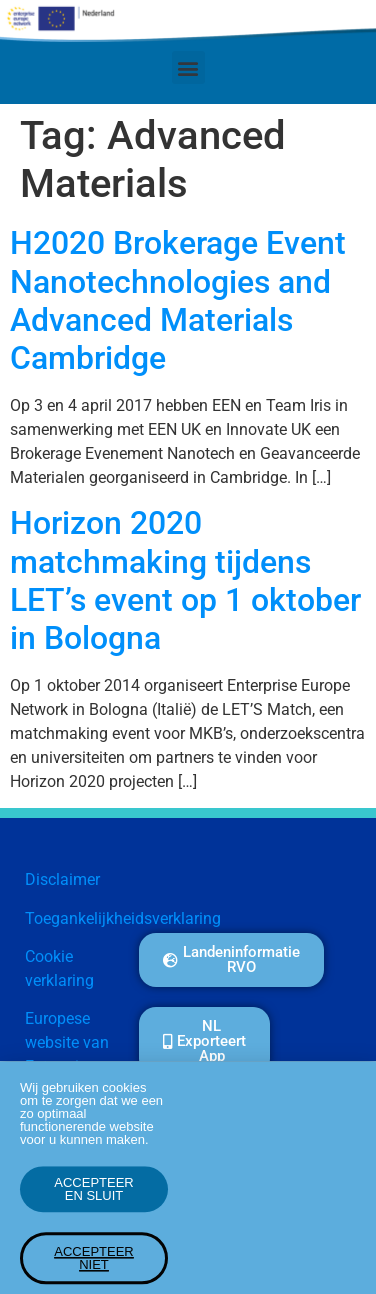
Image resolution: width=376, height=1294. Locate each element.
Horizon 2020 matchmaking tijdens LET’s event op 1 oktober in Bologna (185, 580)
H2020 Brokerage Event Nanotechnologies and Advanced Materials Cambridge (178, 300)
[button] (188, 67)
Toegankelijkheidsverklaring (123, 918)
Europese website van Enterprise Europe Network (67, 1066)
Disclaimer (62, 879)
